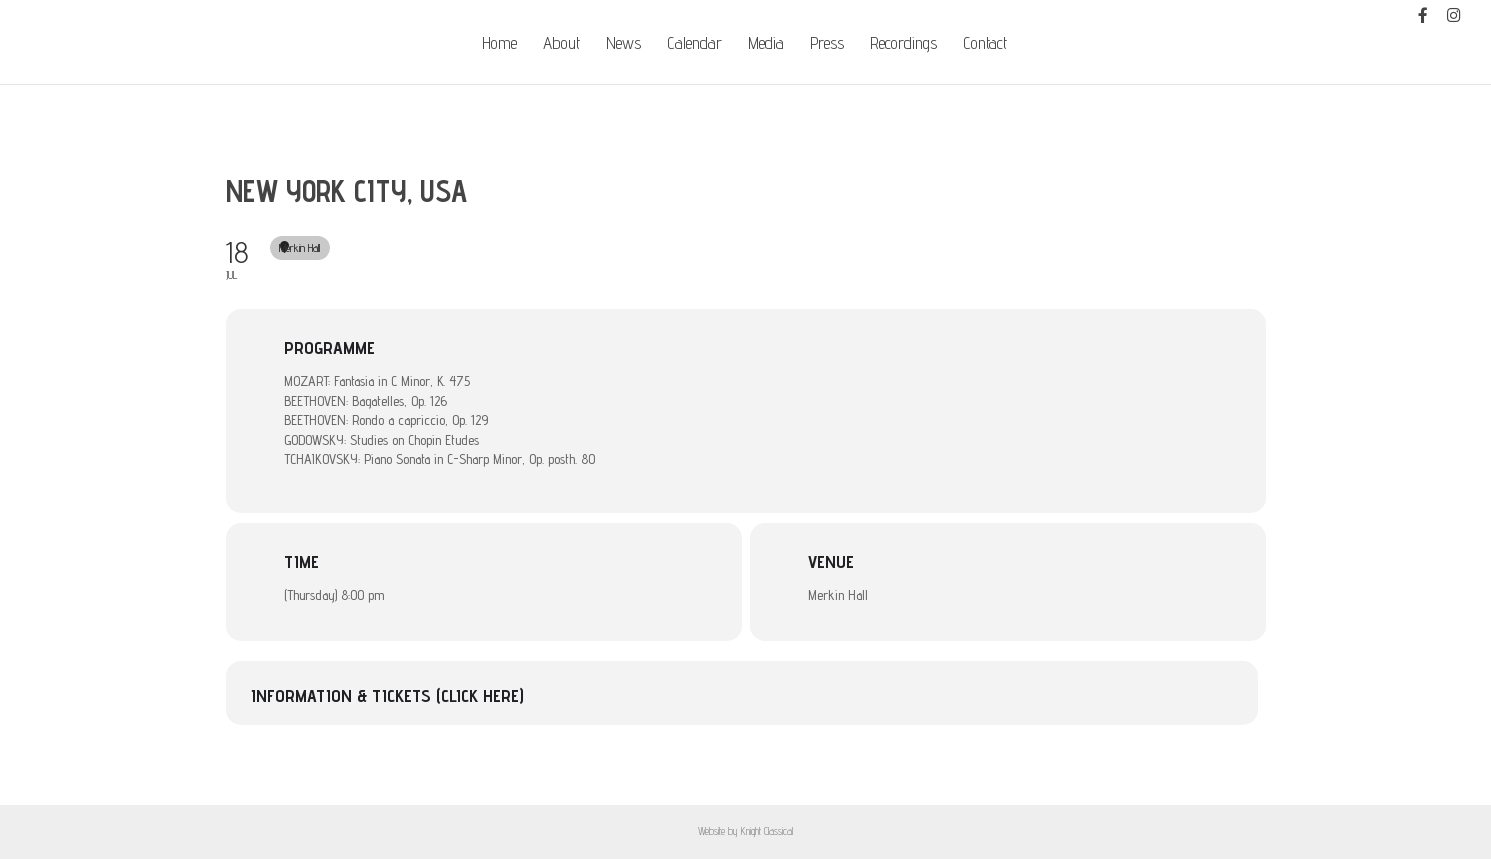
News (623, 44)
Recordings (903, 44)
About (561, 44)
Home (499, 44)
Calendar (694, 44)
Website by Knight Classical (745, 831)
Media (766, 44)
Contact (985, 44)
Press (827, 44)
